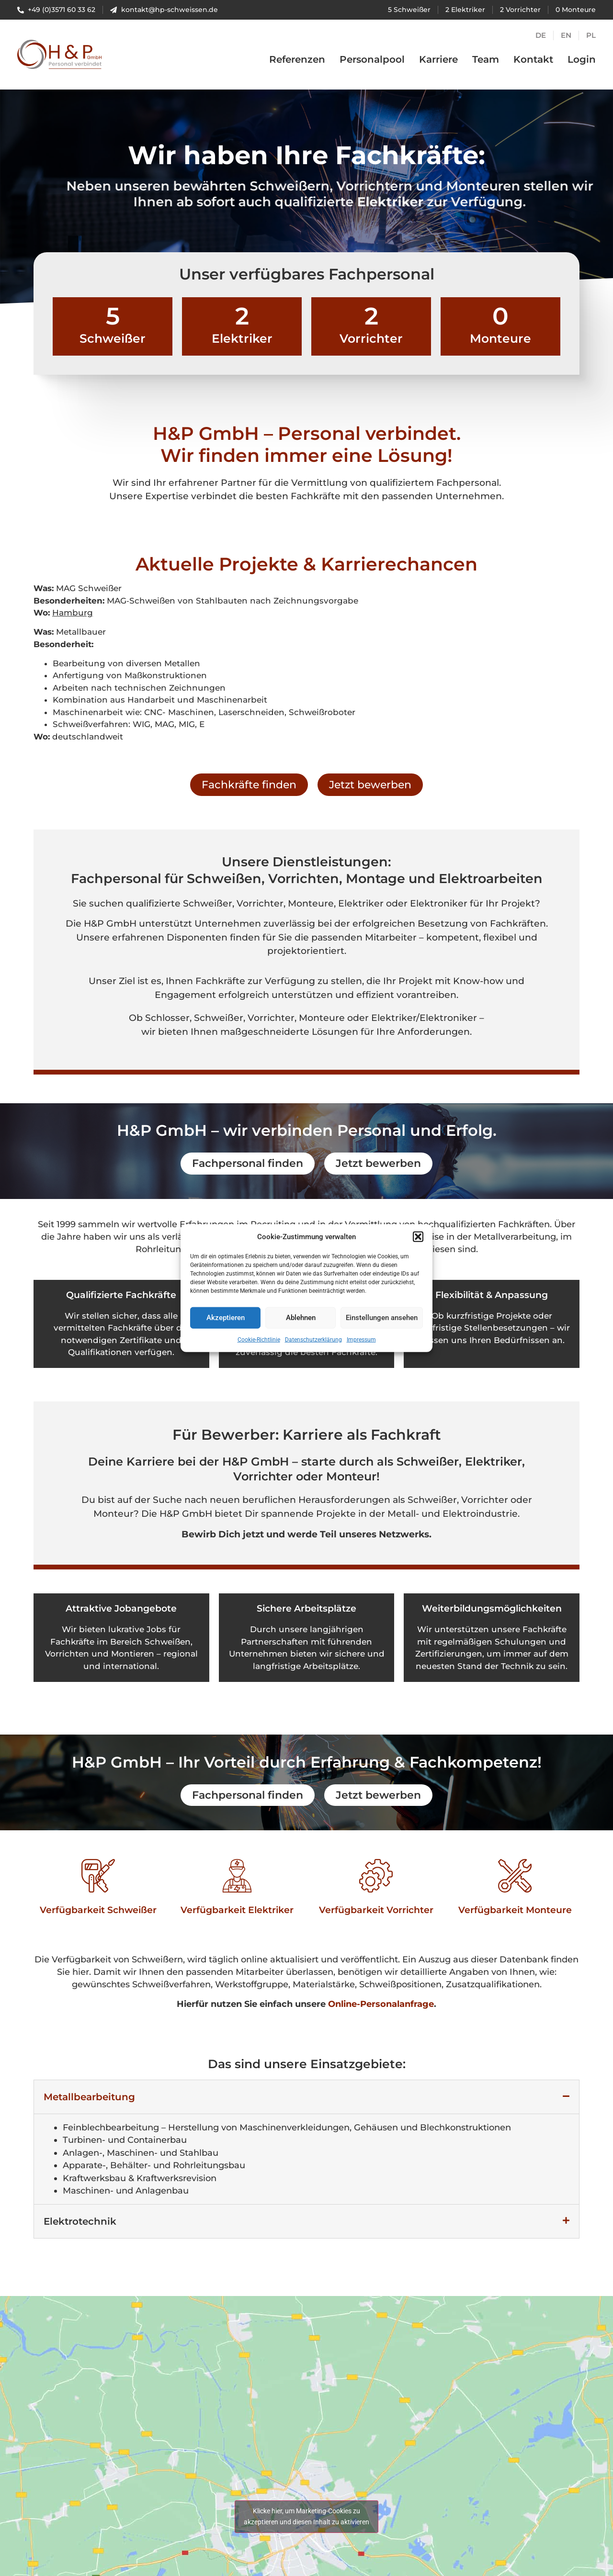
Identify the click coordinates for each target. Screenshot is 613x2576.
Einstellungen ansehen (382, 1318)
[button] (418, 1238)
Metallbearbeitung (89, 2097)
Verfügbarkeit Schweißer (98, 1909)
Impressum (361, 1340)
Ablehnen (301, 1318)
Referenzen (297, 59)
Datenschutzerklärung (313, 1340)
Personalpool (372, 59)
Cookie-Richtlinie (259, 1340)
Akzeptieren (225, 1318)
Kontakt (533, 59)
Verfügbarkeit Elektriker (237, 1909)
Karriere (438, 59)
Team (485, 59)
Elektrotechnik (80, 2221)
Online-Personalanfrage (381, 2004)
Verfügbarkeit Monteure (515, 1909)
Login (582, 59)
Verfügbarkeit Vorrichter (376, 1909)
